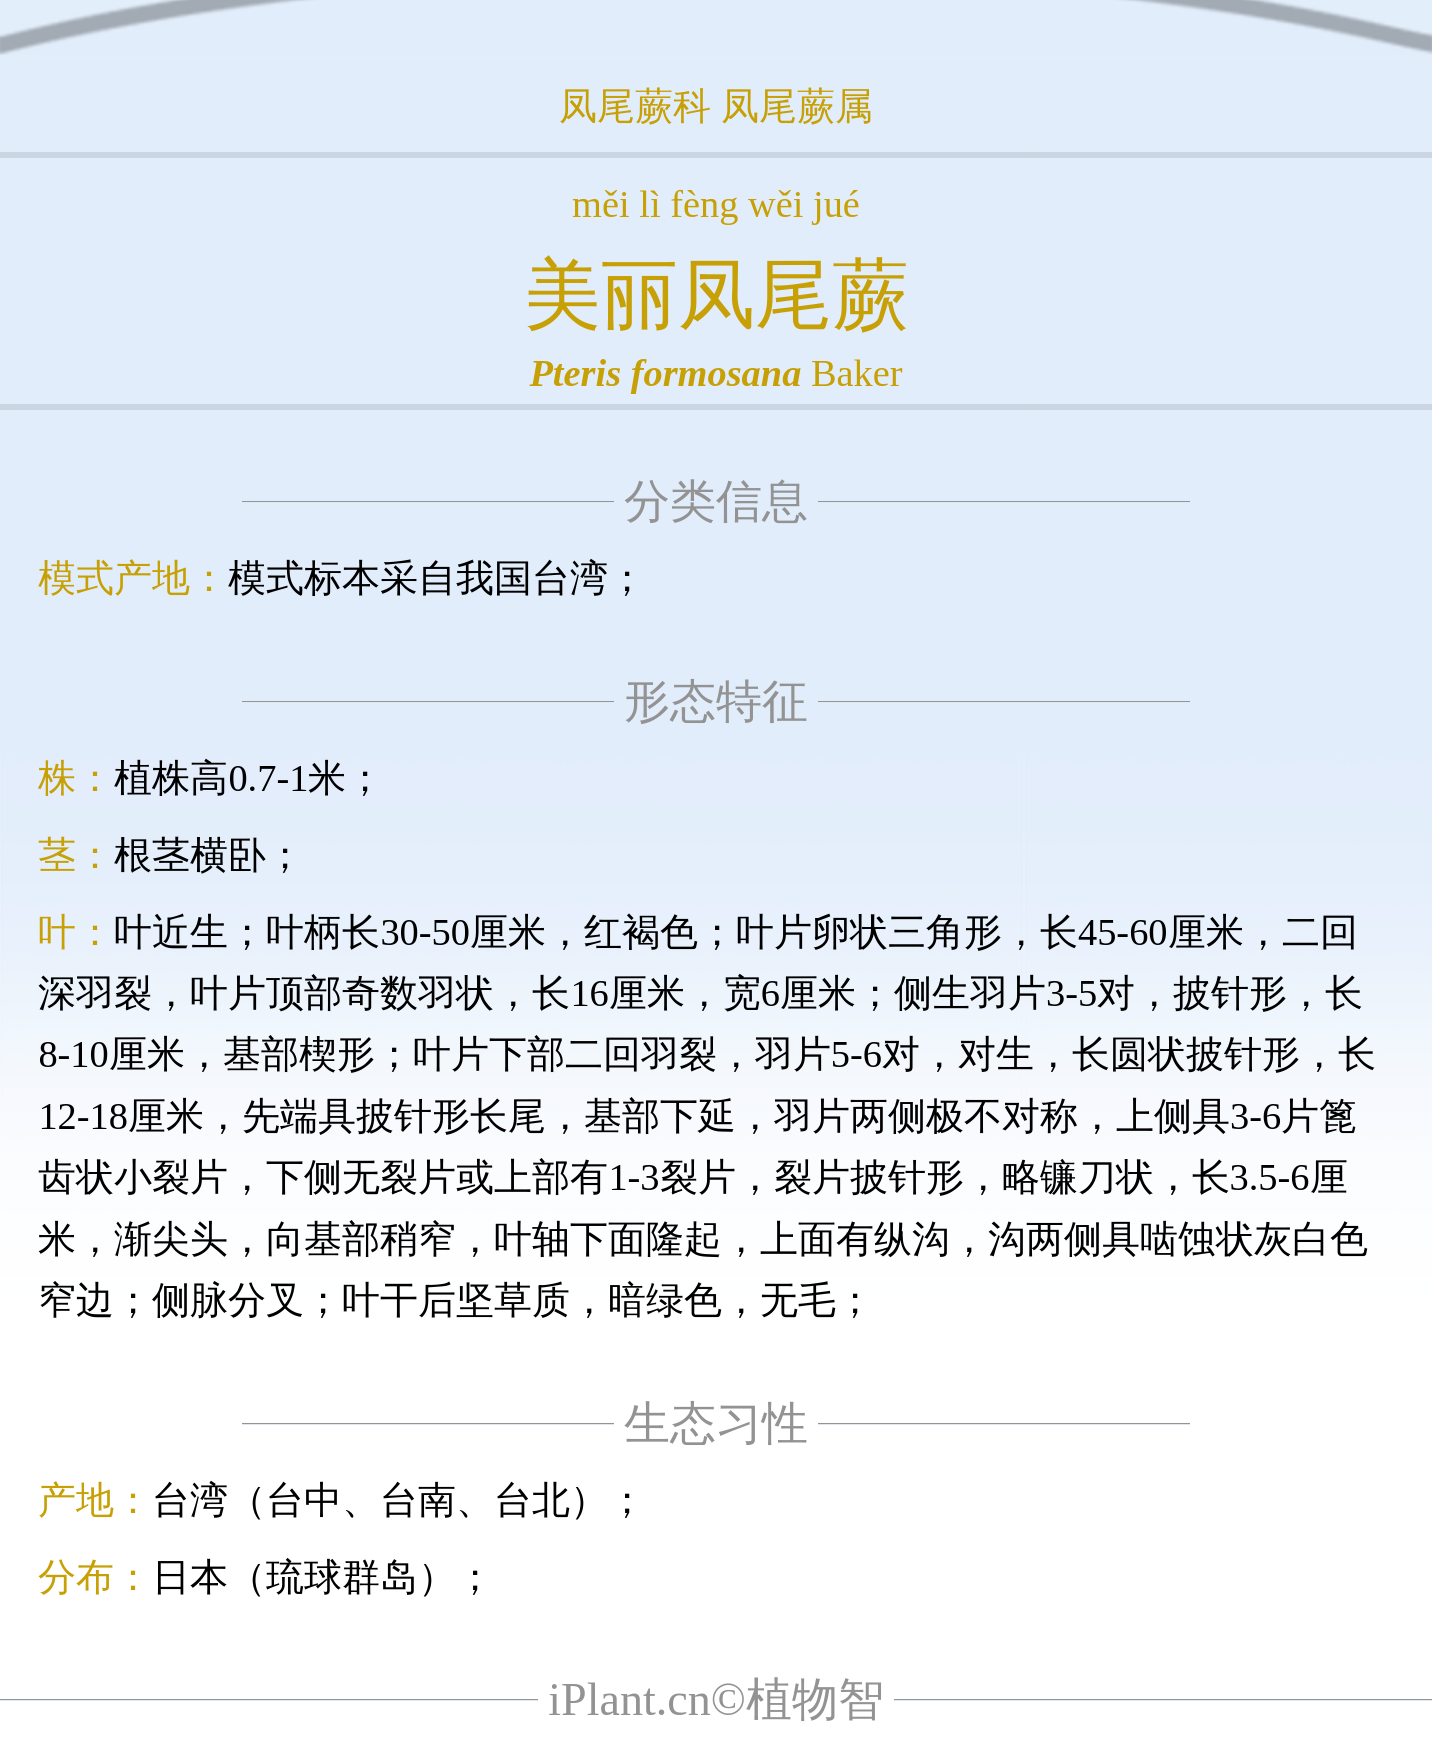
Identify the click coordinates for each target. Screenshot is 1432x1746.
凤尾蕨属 (797, 106)
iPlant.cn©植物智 (716, 1699)
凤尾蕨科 (635, 106)
